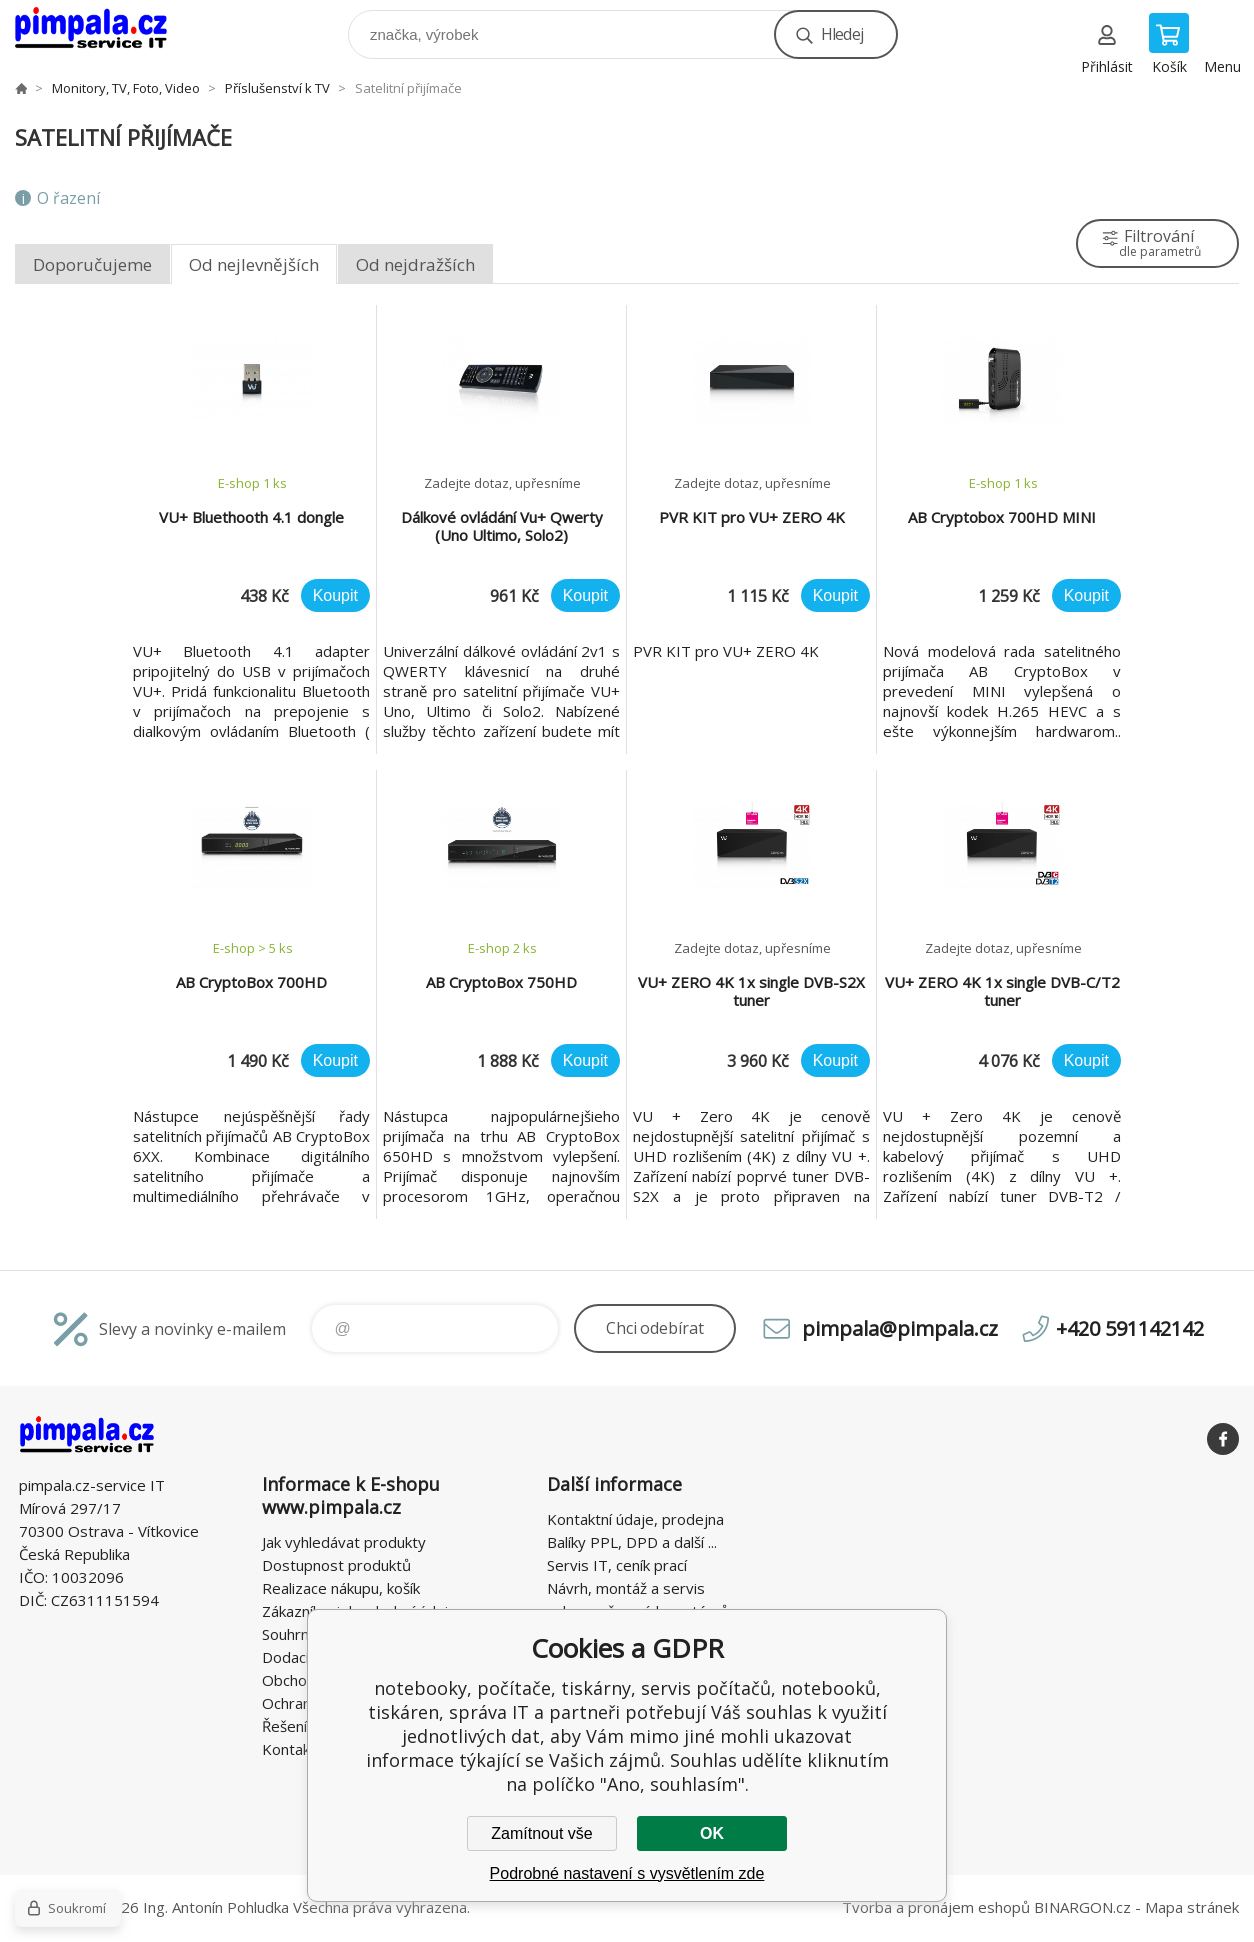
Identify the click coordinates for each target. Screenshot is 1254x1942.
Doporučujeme (92, 264)
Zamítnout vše (541, 1833)
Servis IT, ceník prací (617, 1565)
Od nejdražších (415, 264)
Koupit (335, 595)
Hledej (842, 34)
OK (712, 1833)
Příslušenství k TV (277, 88)
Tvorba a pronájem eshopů (936, 1907)
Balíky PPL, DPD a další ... (632, 1542)
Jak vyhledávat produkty (344, 1542)
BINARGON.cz (1082, 1907)
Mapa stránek (1192, 1907)
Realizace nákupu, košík (341, 1588)
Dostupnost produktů (336, 1565)
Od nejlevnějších (254, 264)
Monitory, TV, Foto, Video (126, 88)
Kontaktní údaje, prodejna (635, 1519)
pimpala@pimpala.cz (900, 1328)
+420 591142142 (1130, 1328)
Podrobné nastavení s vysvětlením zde (627, 1873)
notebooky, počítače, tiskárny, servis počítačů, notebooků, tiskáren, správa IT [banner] (103, 29)
